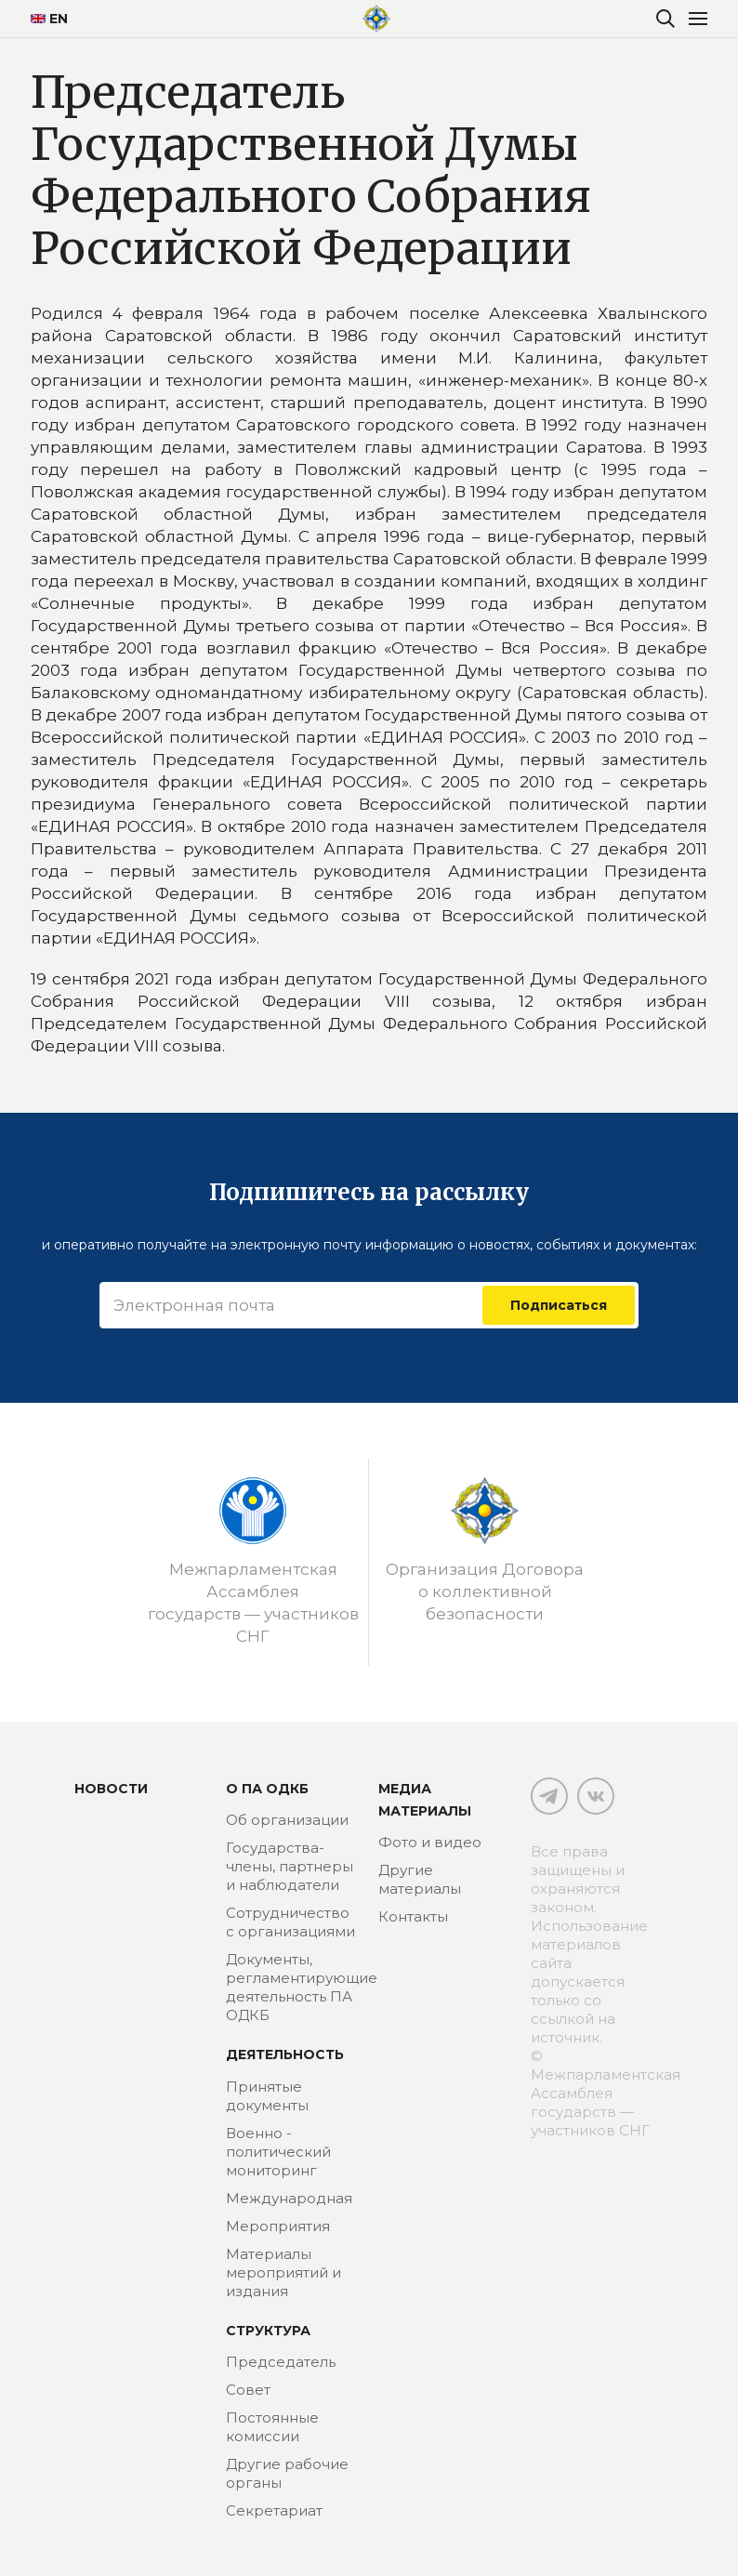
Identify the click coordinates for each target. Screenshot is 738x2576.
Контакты (413, 1916)
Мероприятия (278, 2226)
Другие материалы (419, 1879)
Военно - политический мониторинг (278, 2151)
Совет (248, 2389)
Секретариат (274, 2510)
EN (49, 18)
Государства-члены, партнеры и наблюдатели (289, 1866)
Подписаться (558, 1305)
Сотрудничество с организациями (290, 1922)
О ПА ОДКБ (267, 1788)
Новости (111, 1788)
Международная (289, 2198)
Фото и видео (429, 1842)
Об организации (287, 1820)
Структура (268, 2330)
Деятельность (285, 2054)
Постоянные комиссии (272, 2427)
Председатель (281, 2362)
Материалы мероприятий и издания (283, 2272)
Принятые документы (267, 2096)
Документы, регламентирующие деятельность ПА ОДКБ (301, 1987)
